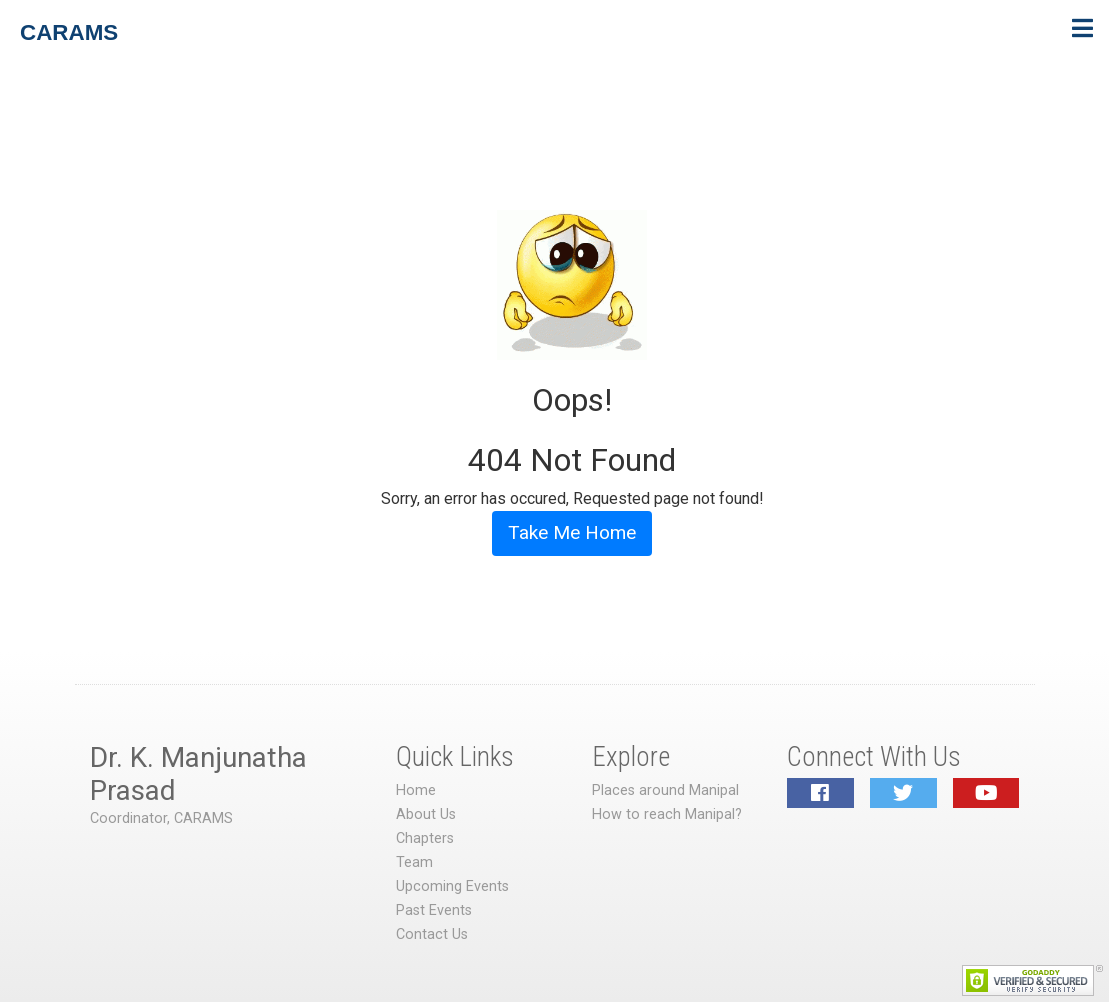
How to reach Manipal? (667, 814)
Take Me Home (572, 532)
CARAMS (69, 32)
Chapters (425, 838)
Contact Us (432, 934)
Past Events (434, 910)
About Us (426, 814)
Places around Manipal (665, 790)
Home (416, 790)
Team (414, 862)
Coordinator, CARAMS (161, 818)
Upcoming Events (452, 886)
